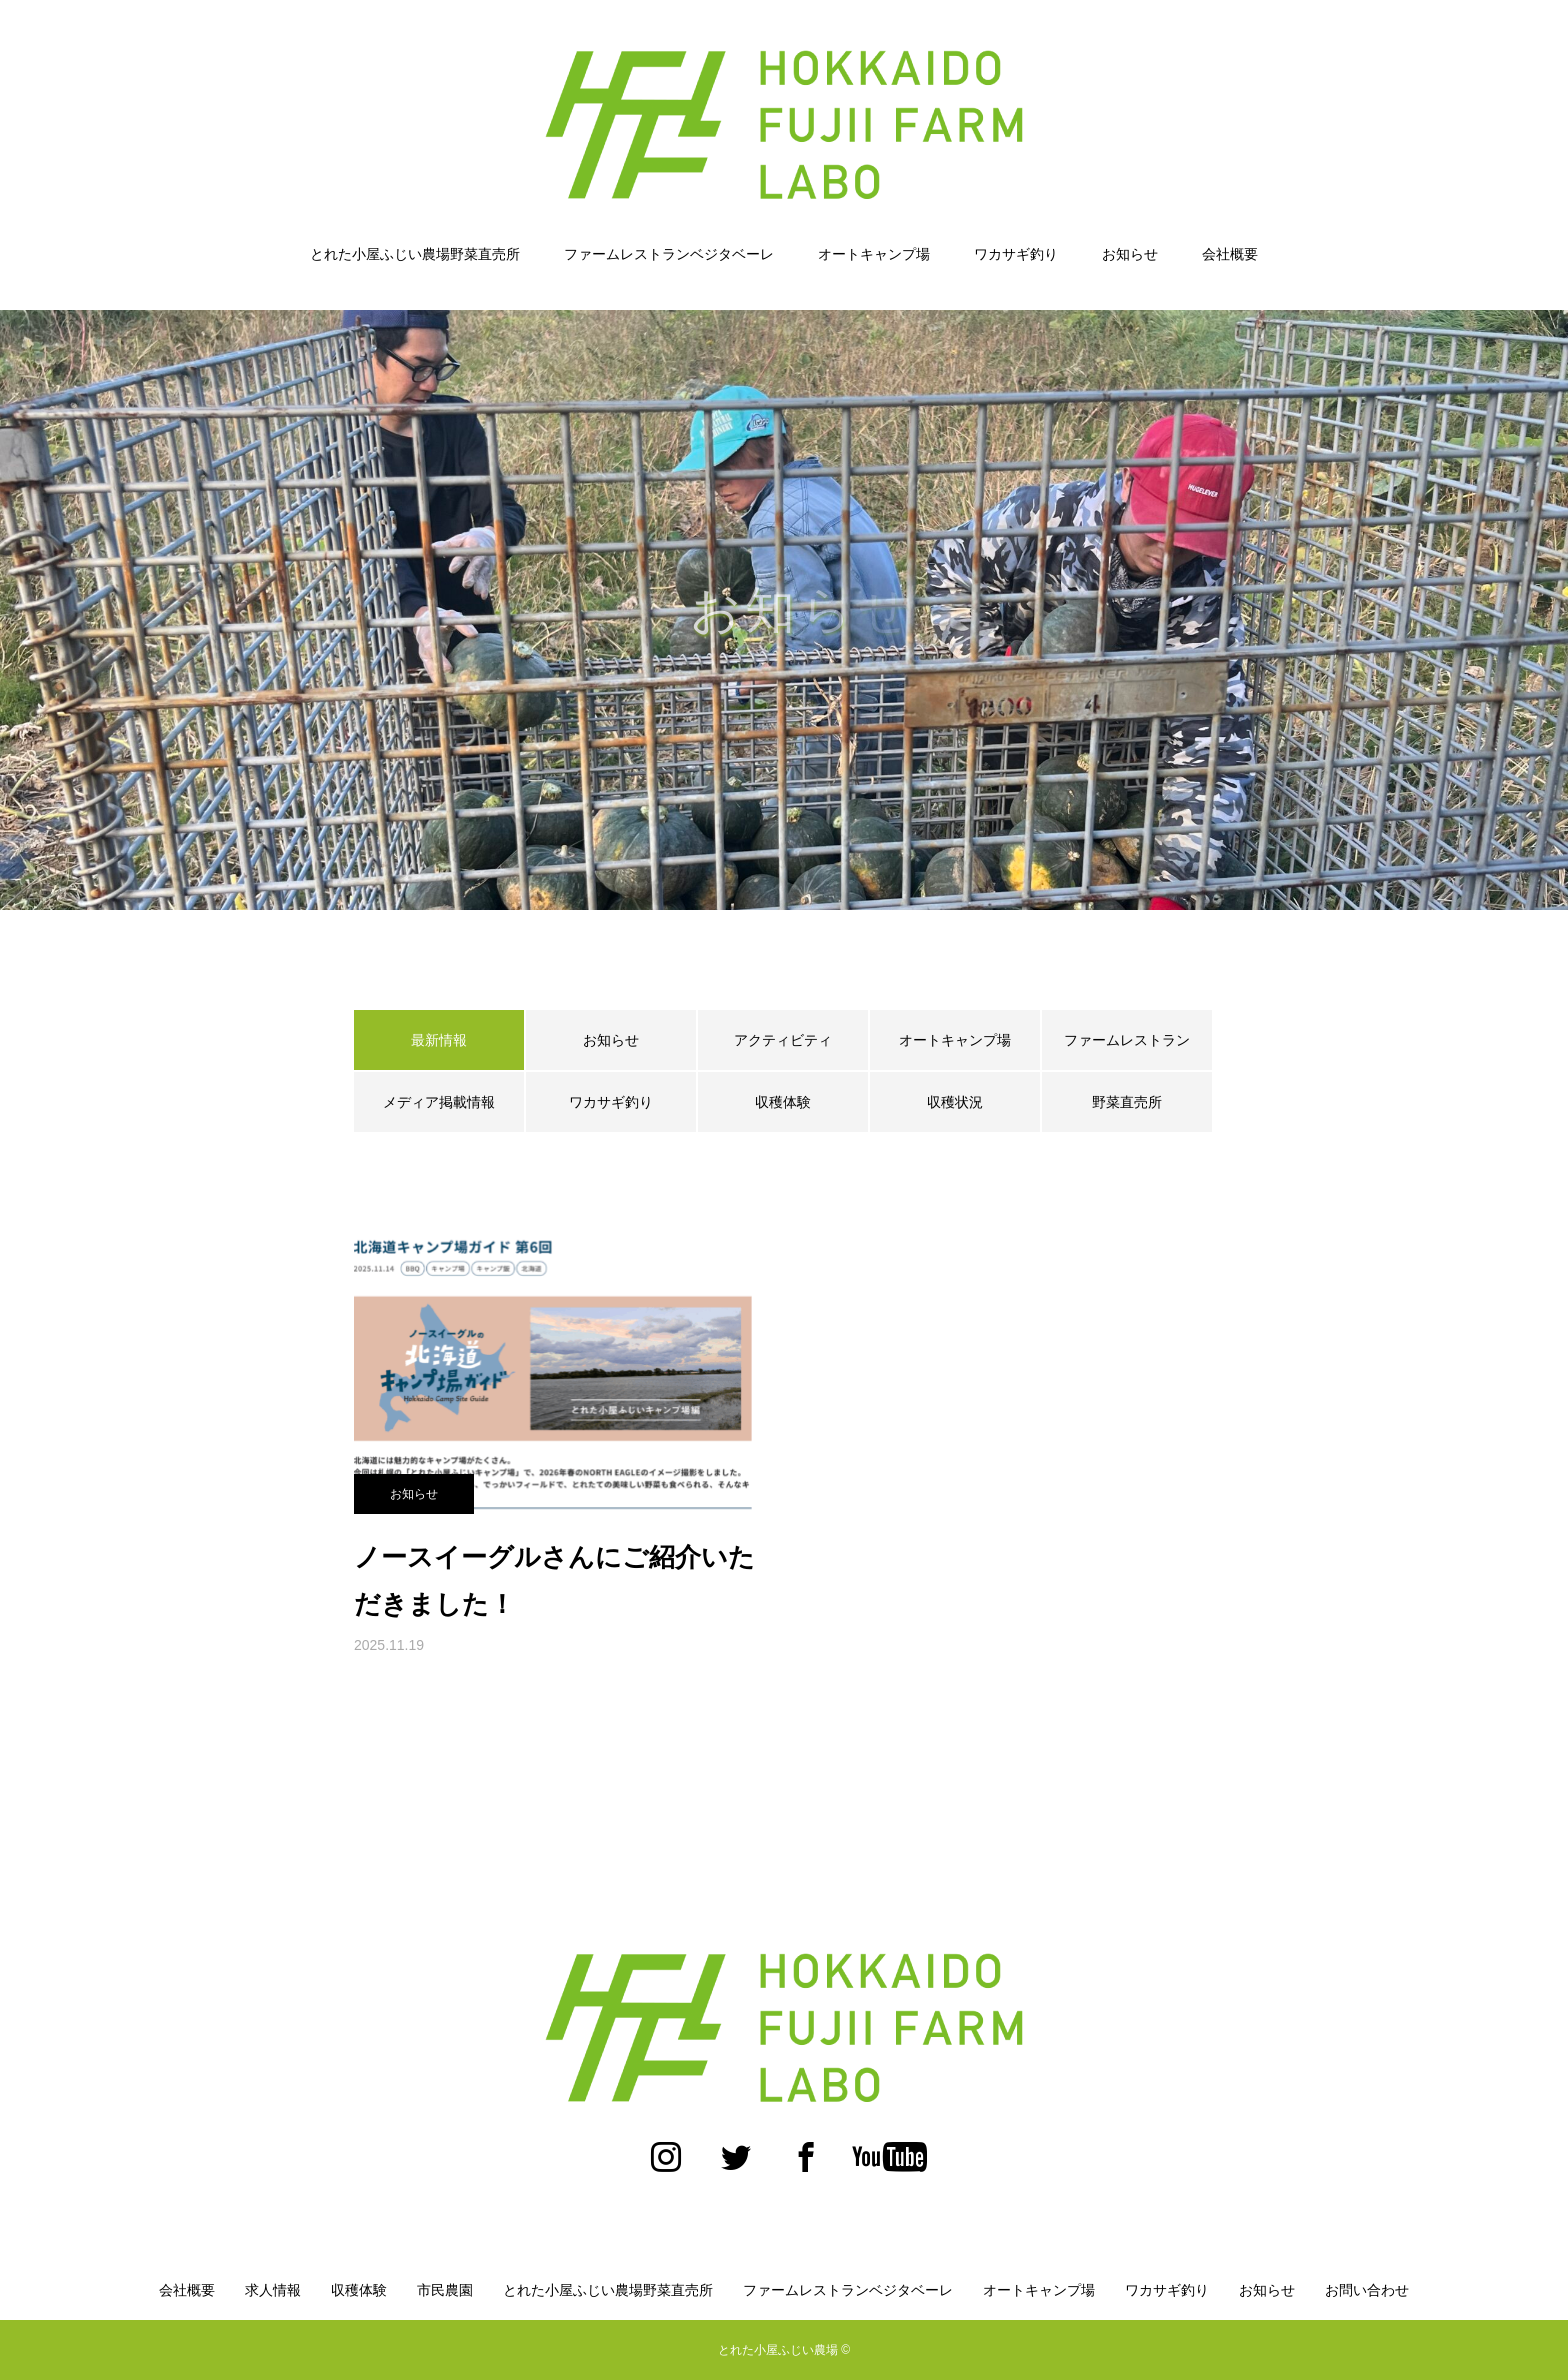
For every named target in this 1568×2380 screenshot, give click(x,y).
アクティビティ (783, 1040)
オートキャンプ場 (874, 254)
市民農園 (445, 2290)
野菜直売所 (1127, 1102)
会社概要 (1230, 254)
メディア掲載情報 (439, 1102)
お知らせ (1130, 254)
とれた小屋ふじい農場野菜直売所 (415, 254)
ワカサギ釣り (1016, 254)
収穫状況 (955, 1102)
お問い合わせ (1367, 2290)
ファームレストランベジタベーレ (669, 254)
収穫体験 (783, 1102)
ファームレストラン (1127, 1040)
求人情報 (273, 2290)
